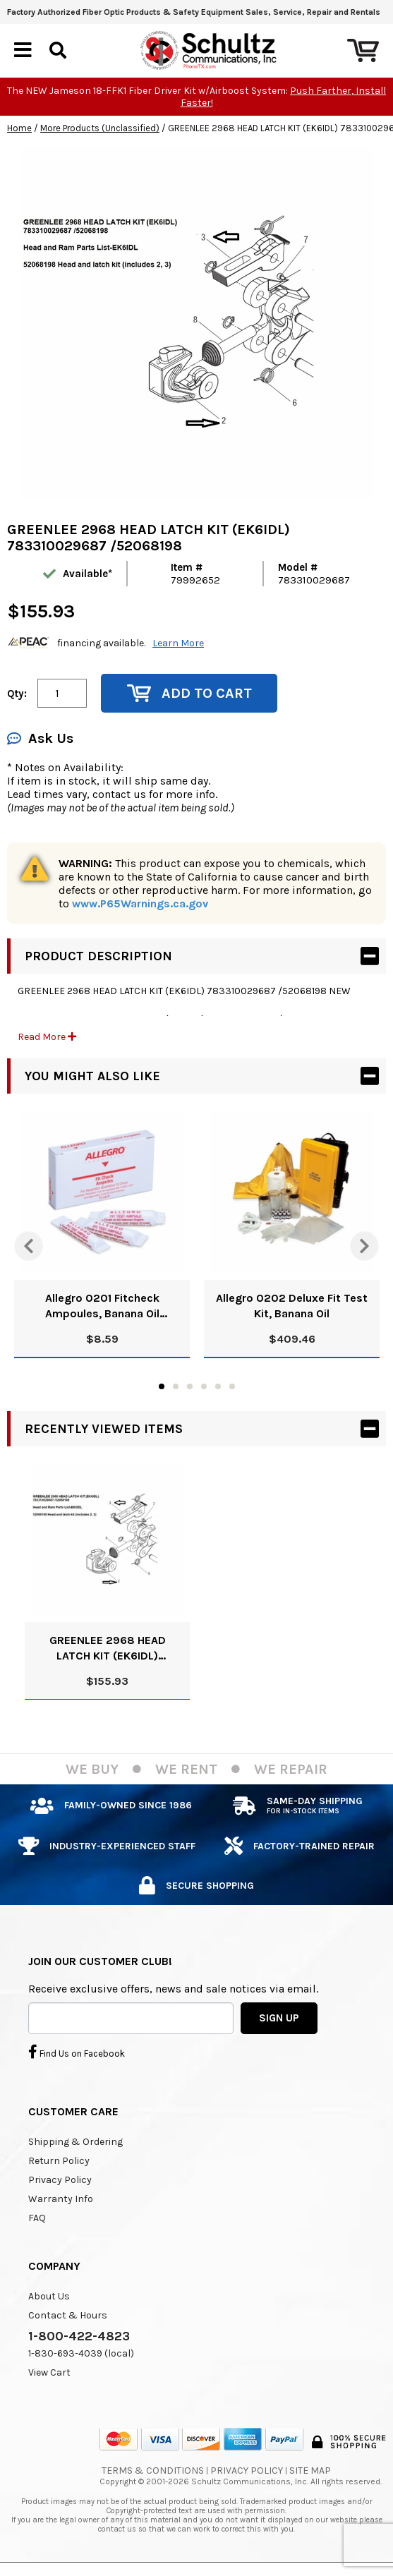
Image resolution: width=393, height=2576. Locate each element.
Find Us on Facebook (76, 2052)
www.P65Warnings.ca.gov (140, 903)
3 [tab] (190, 1386)
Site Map (310, 2471)
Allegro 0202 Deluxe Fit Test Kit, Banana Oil (292, 1305)
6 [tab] (232, 1386)
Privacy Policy (60, 2180)
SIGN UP (279, 2018)
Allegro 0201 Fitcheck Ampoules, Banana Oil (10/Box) (102, 1306)
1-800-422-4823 (79, 2336)
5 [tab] (218, 1386)
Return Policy (59, 2161)
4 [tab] (204, 1386)
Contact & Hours (67, 2315)
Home (19, 128)
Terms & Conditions (153, 2471)
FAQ (37, 2218)
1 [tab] (161, 1386)
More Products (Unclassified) (99, 128)
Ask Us (40, 738)
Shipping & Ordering (75, 2142)
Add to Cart (189, 693)
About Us (49, 2296)
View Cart (49, 2372)
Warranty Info (60, 2199)
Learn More (178, 643)
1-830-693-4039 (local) (81, 2353)
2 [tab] (176, 1386)
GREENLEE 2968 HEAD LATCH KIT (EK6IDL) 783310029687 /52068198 (107, 1648)
